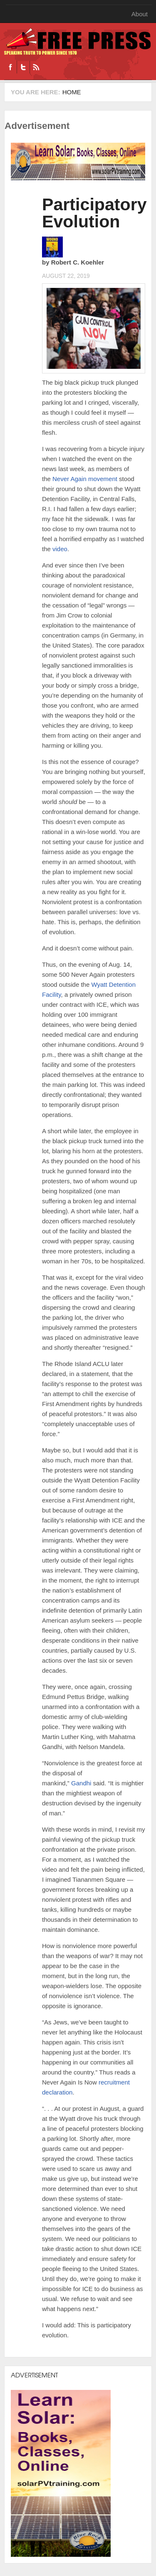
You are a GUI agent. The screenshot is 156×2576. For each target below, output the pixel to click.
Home (71, 92)
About (139, 14)
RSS (36, 67)
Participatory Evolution (94, 213)
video (59, 548)
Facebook (10, 67)
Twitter (23, 67)
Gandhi (81, 1783)
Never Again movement (84, 478)
